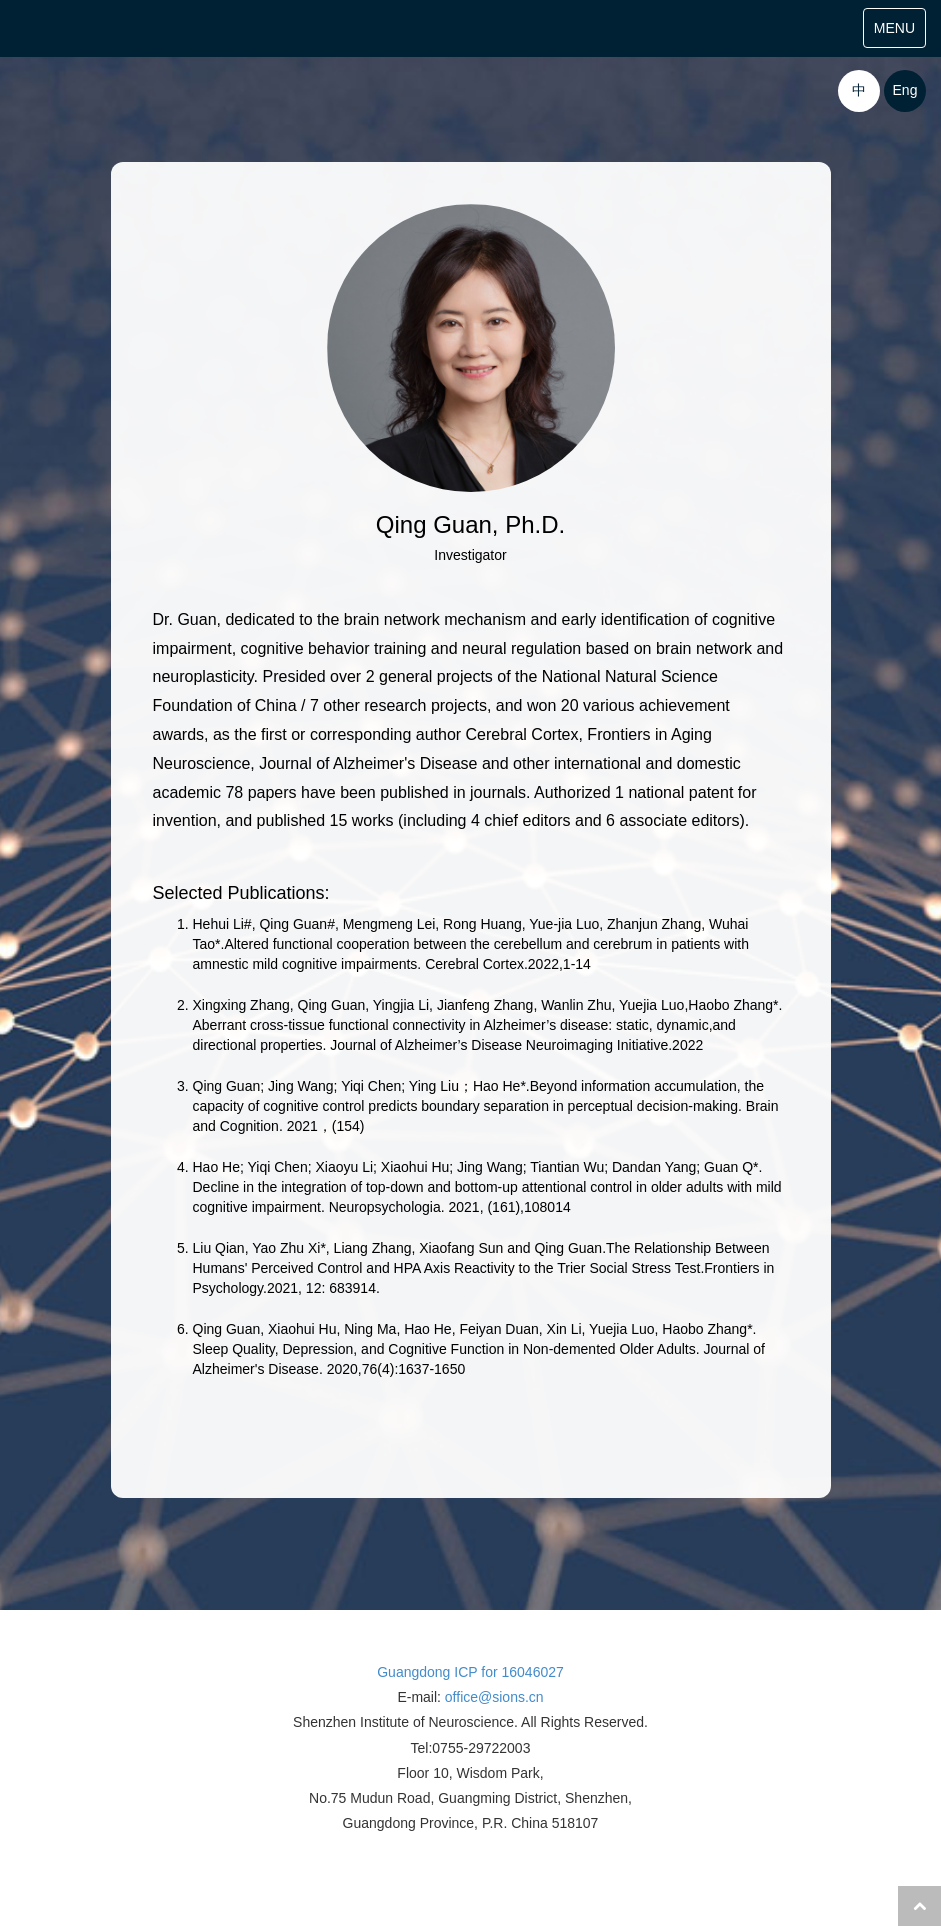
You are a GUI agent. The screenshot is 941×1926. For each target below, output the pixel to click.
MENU (899, 32)
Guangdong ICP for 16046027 (470, 1672)
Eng (905, 90)
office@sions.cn (494, 1697)
